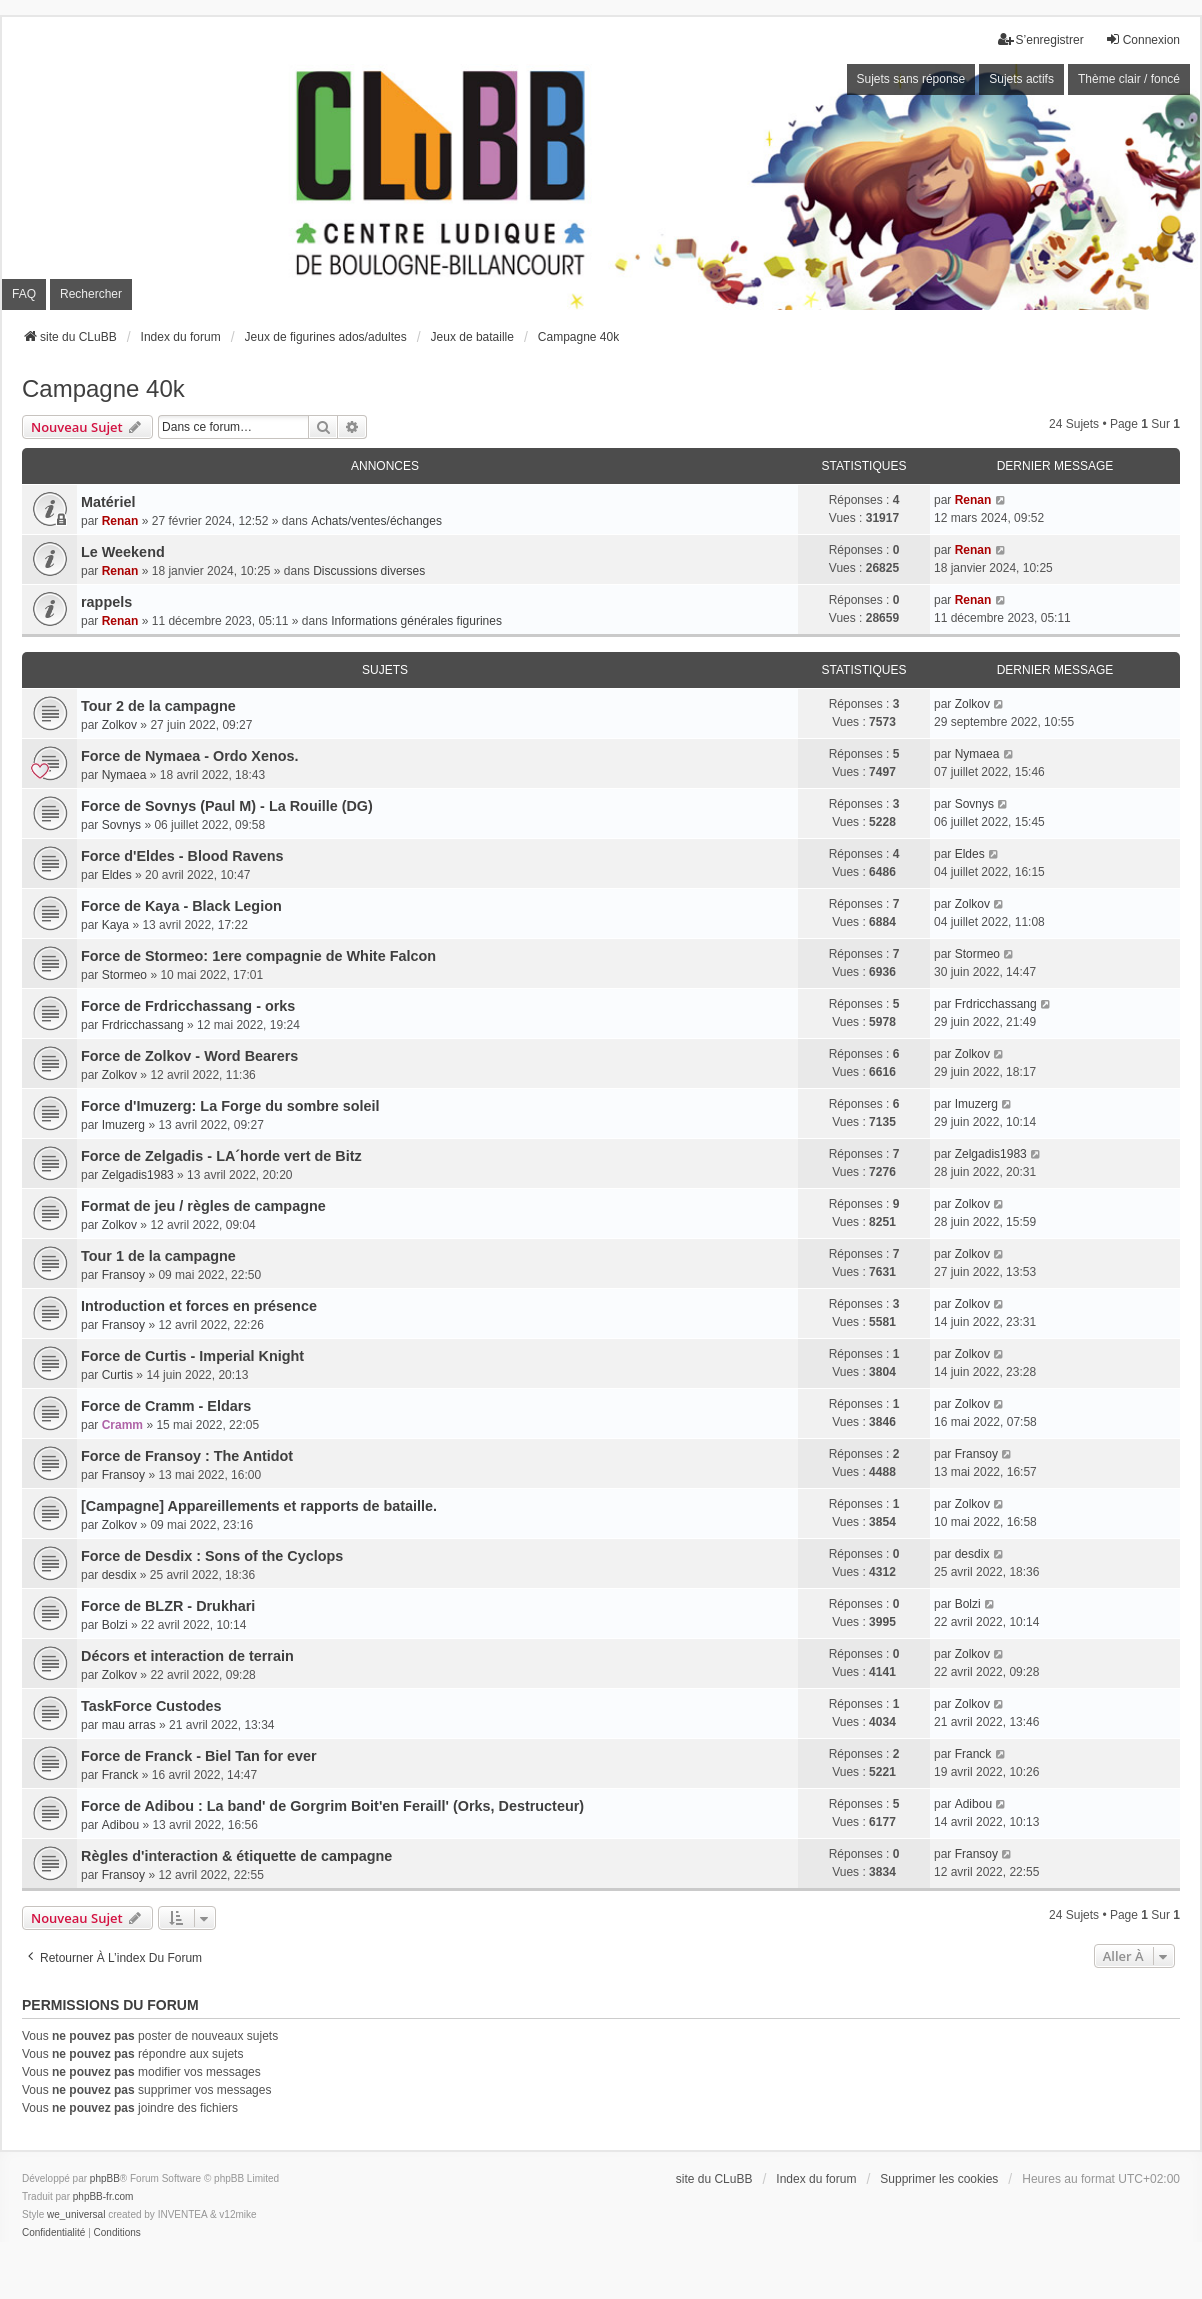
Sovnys (121, 825)
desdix (119, 1575)
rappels (106, 602)
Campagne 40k (103, 388)
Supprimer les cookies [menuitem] (939, 2179)
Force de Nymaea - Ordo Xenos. (190, 756)
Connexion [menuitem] (1142, 39)
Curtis (117, 1375)
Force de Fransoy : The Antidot (187, 1456)
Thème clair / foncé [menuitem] (1129, 79)
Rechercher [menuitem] (91, 294)
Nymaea (124, 775)
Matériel (108, 502)
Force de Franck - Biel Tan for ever (199, 1756)
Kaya (115, 925)
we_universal (76, 2214)
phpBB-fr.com (103, 2196)
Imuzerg (123, 1125)
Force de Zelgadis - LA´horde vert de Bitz (221, 1156)
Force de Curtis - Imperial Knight (192, 1356)
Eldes (117, 875)
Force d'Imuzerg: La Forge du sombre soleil (230, 1106)
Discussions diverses (369, 571)
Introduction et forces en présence (199, 1306)
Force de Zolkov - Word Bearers (189, 1056)
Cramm (122, 1425)
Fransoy (123, 1275)
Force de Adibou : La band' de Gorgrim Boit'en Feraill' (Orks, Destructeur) (332, 1806)
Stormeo (124, 975)
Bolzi (115, 1625)
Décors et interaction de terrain (187, 1656)
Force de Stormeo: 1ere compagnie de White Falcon (258, 956)
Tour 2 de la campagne (158, 706)
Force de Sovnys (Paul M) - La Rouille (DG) (227, 806)
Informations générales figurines (416, 621)
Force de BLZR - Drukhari (168, 1606)
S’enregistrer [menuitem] (1041, 39)
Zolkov (119, 725)
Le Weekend (123, 552)
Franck (120, 1775)
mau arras (129, 1725)
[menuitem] (53, 2233)
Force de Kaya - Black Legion (181, 906)
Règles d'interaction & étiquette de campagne (236, 1856)
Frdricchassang (143, 1025)
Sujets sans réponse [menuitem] (911, 79)
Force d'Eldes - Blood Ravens (182, 856)
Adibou (120, 1825)
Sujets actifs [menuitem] (1021, 79)
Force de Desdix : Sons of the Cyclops (212, 1556)
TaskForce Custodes (151, 1706)
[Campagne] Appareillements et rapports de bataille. (259, 1506)
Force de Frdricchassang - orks (188, 1006)
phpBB (105, 2178)
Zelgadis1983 (138, 1175)
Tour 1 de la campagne (158, 1256)
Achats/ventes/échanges (376, 521)
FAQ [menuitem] (24, 294)
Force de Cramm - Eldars (166, 1406)
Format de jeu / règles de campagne (203, 1206)
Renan (120, 521)
